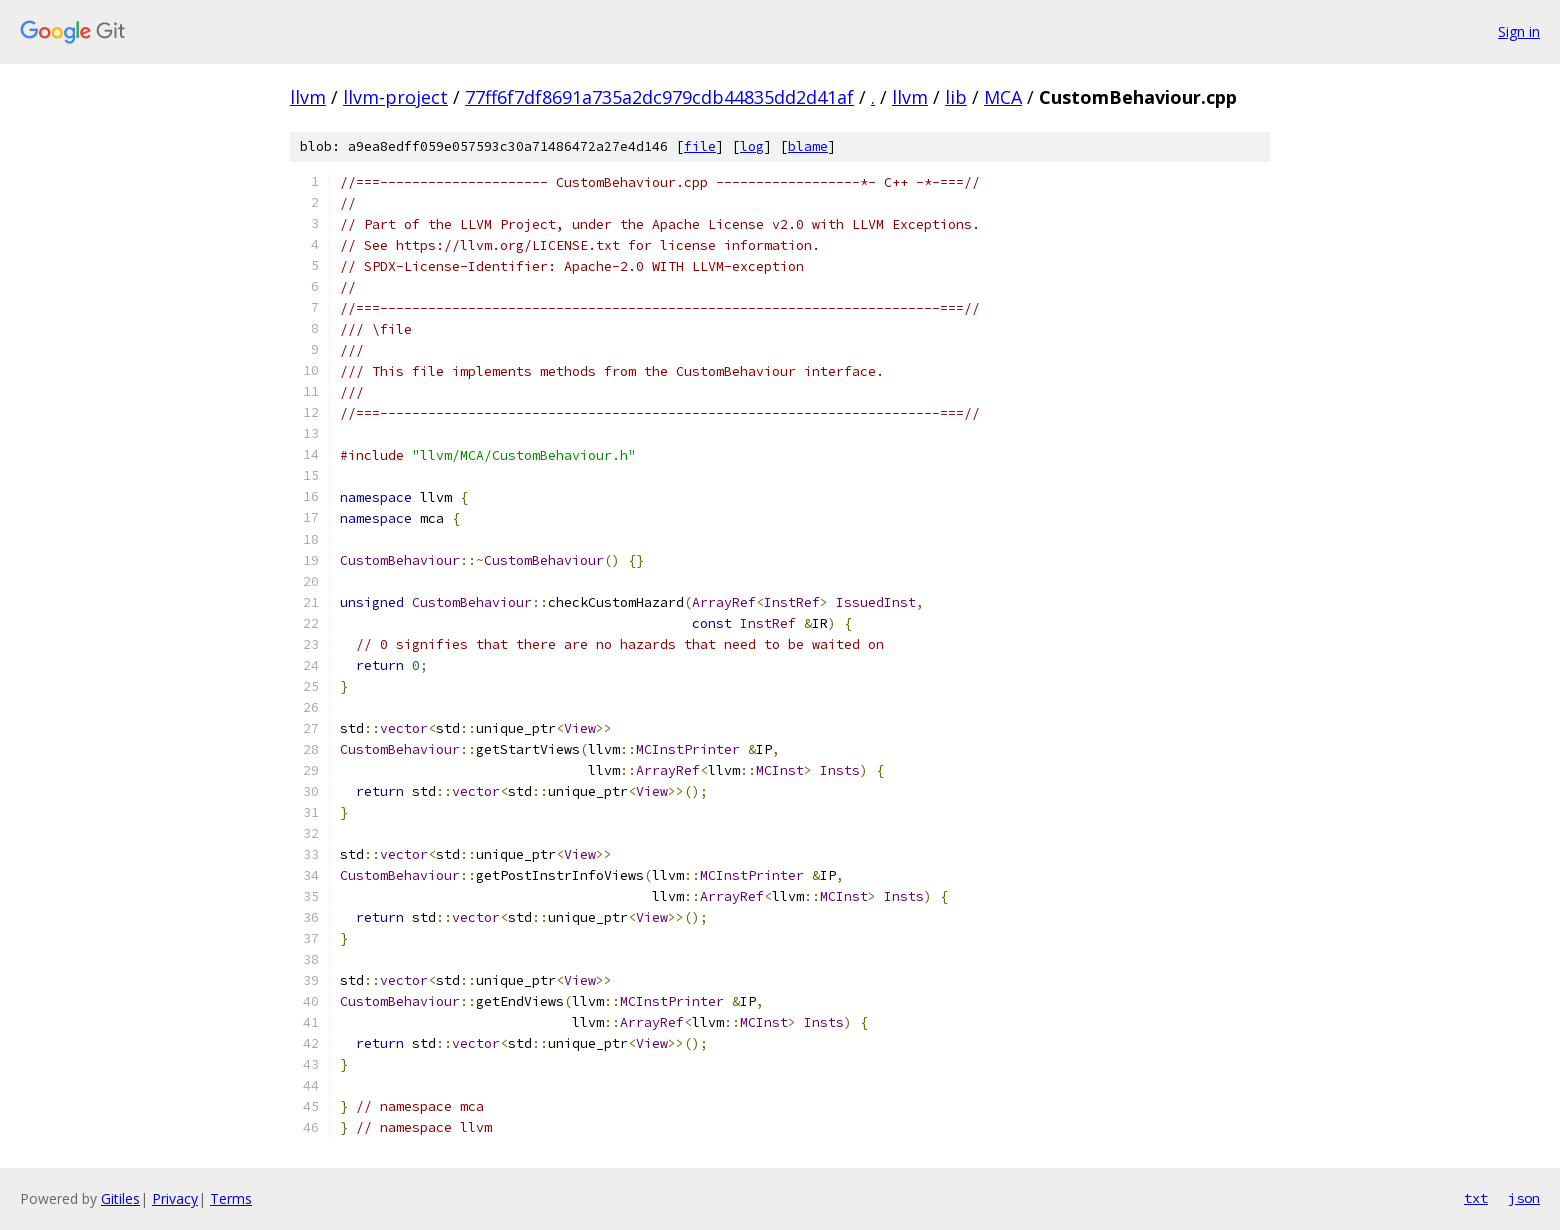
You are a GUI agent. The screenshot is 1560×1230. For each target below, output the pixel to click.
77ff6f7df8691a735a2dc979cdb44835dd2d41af (659, 97)
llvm (308, 97)
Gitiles (120, 1198)
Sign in (1519, 31)
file (700, 146)
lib (956, 97)
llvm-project (395, 97)
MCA (1003, 97)
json (1524, 1198)
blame (808, 146)
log (752, 146)
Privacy (175, 1198)
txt (1476, 1198)
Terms (231, 1198)
